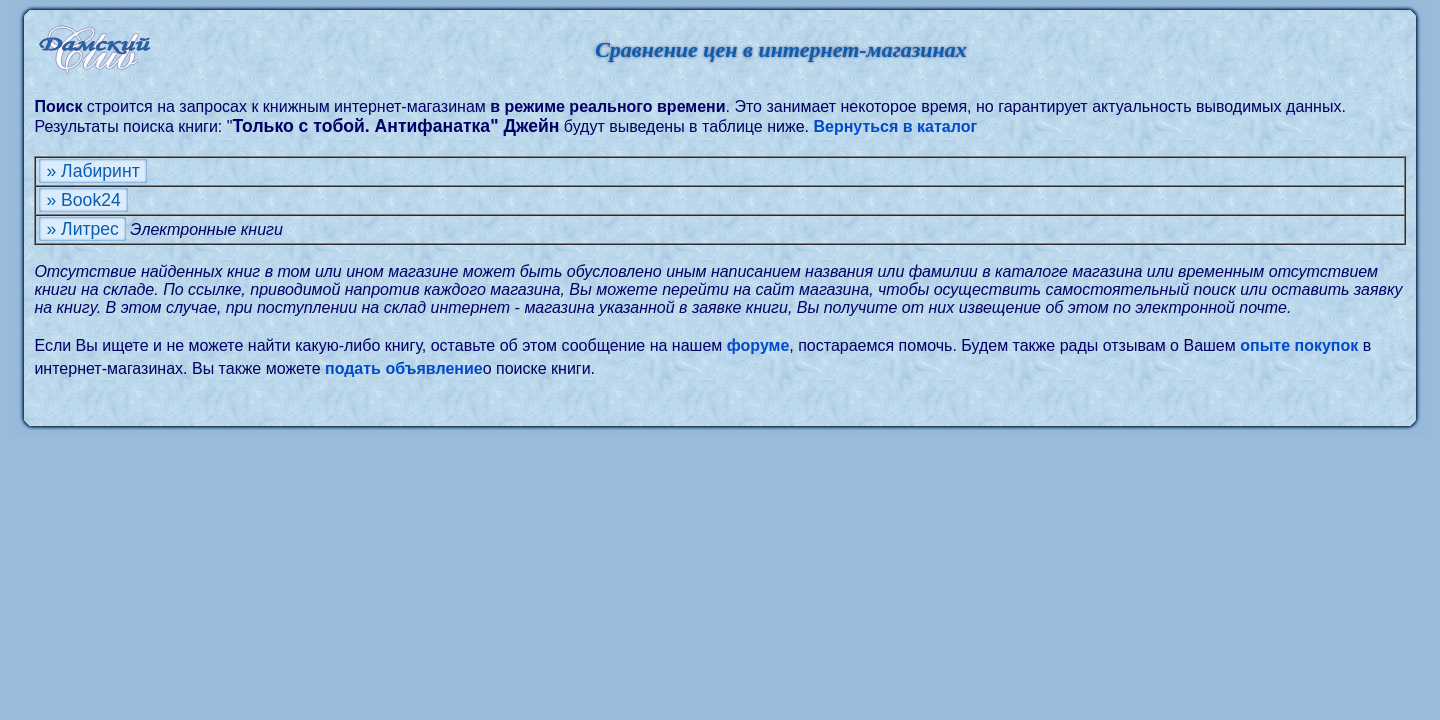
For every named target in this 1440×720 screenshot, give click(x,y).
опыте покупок (1299, 345)
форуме (758, 345)
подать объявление (404, 368)
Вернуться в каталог (895, 126)
